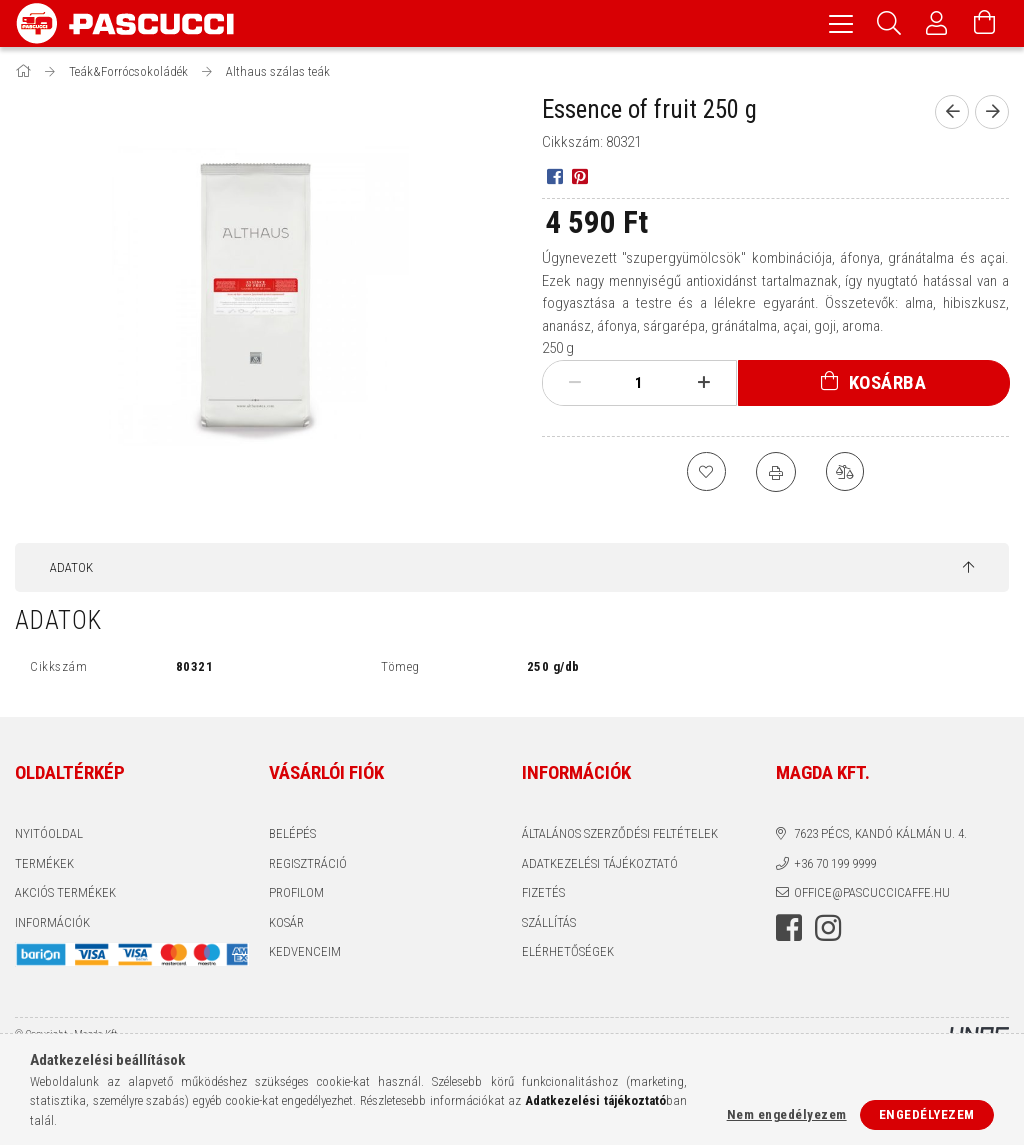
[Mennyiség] (639, 383)
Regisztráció (308, 863)
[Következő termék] (992, 112)
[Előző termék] (952, 112)
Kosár (286, 922)
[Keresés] (889, 23)
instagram (828, 928)
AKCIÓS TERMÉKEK (65, 892)
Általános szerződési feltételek (620, 833)
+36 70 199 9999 (835, 863)
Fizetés (543, 892)
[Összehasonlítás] (846, 472)
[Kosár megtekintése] (985, 23)
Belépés (292, 833)
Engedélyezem (927, 1114)
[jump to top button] (968, 568)
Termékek (44, 863)
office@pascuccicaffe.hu (872, 892)
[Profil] (937, 23)
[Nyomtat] (776, 472)
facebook (789, 928)
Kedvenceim (305, 951)
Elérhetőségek (568, 951)
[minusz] (575, 383)
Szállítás (549, 922)
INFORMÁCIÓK (52, 922)
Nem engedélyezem (787, 1114)
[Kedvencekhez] (706, 472)
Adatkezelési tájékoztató (600, 863)
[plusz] (703, 383)
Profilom (296, 892)
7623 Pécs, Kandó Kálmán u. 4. (880, 833)
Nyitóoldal (49, 833)
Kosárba (888, 382)
